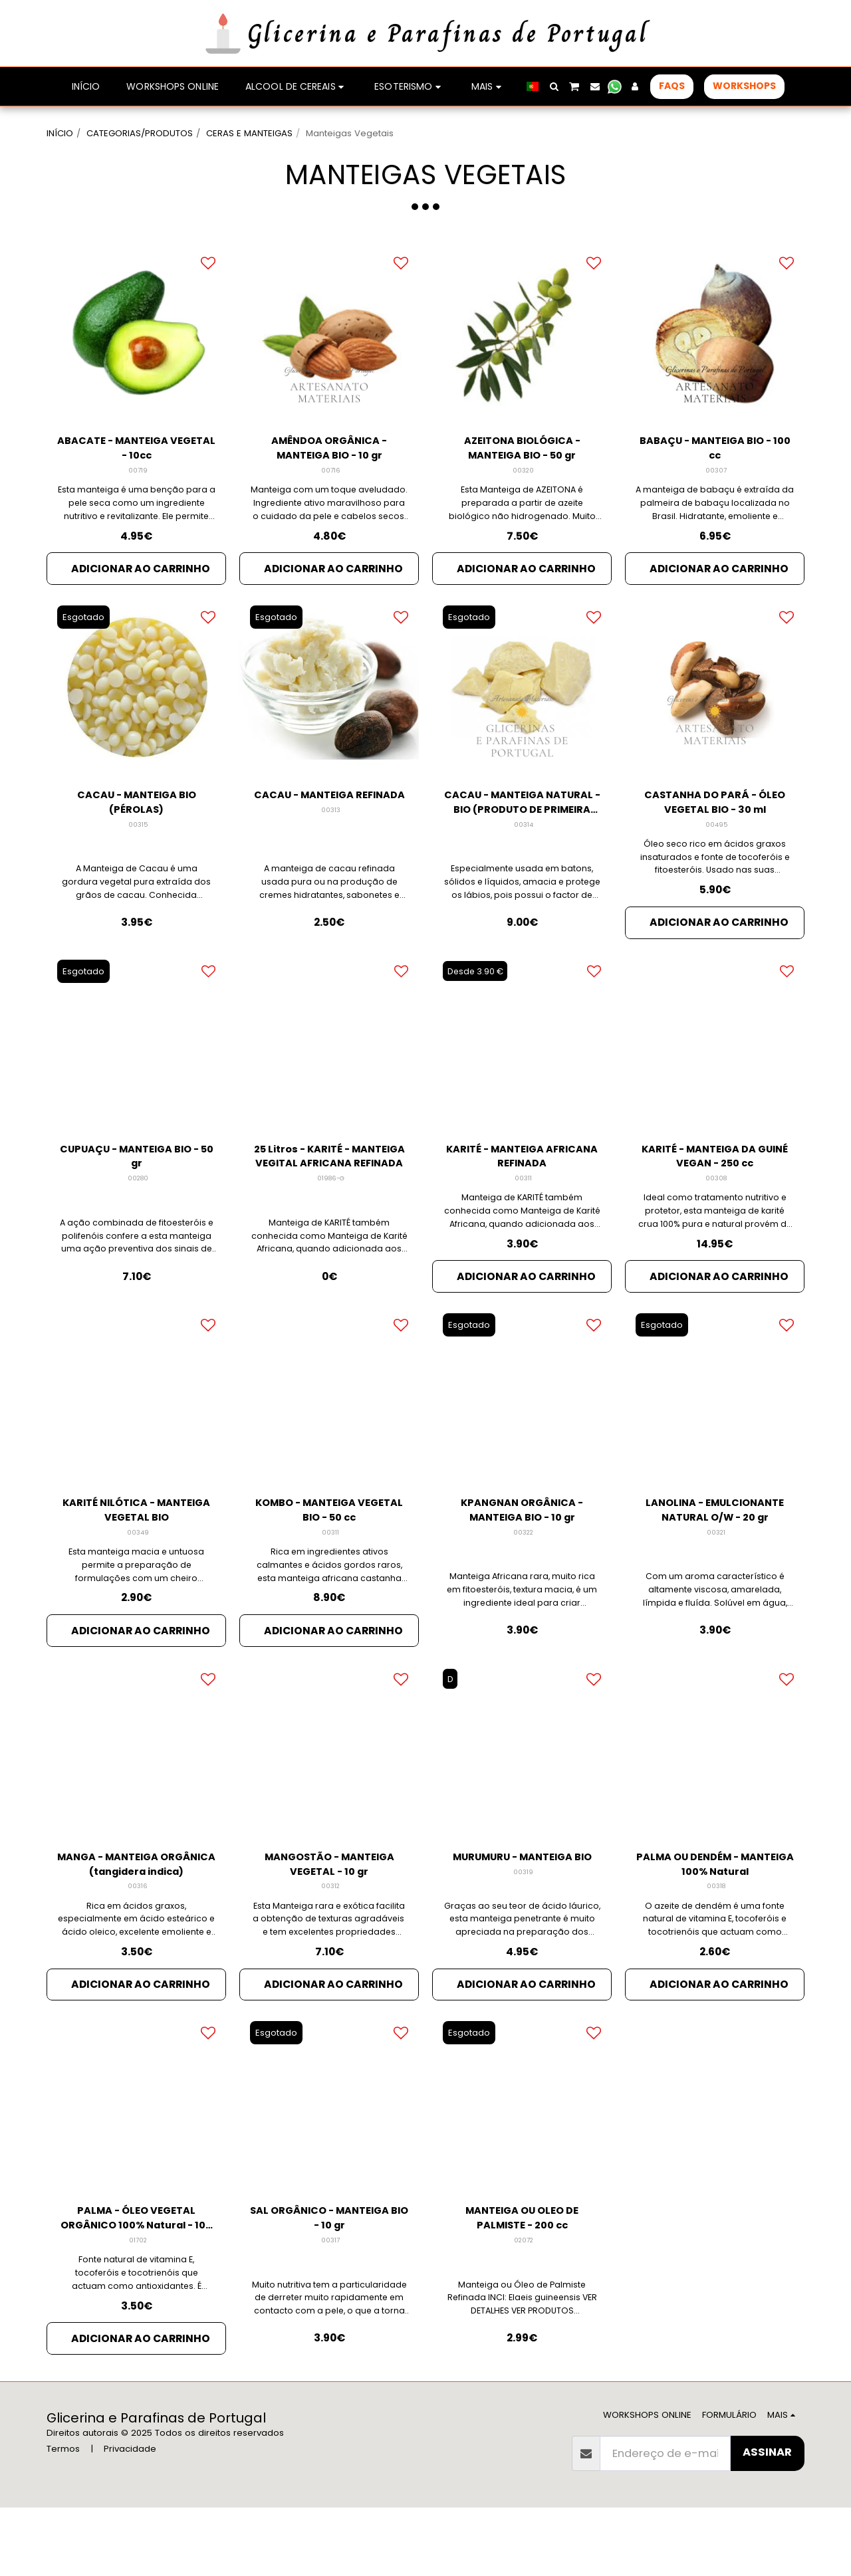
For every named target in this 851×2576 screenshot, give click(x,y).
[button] (554, 86)
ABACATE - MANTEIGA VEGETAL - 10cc (136, 484)
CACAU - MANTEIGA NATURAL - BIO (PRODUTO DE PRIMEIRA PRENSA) (521, 844)
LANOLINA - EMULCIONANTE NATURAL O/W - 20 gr (714, 1563)
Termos (63, 2516)
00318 (716, 1947)
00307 (716, 508)
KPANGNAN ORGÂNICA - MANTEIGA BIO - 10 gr (522, 1563)
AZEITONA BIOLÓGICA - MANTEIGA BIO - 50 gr (521, 484)
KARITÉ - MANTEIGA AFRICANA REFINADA (522, 1204)
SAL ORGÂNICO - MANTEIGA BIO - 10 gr (329, 2282)
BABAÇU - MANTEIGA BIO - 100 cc (715, 484)
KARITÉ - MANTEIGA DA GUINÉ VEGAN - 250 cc (714, 1204)
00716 (330, 508)
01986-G (330, 1228)
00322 (523, 1587)
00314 (523, 868)
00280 (137, 1228)
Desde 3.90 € (478, 1016)
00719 (138, 508)
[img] (136, 368)
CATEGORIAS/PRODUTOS (139, 133)
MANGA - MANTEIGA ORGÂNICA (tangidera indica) (136, 1923)
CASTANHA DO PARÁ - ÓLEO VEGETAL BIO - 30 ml (715, 844)
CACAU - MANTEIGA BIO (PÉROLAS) (136, 844)
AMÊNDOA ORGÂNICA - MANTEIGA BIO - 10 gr (329, 484)
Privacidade (130, 2516)
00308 (716, 1228)
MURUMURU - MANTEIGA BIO (521, 1923)
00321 (716, 1587)
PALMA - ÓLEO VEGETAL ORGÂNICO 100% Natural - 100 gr (136, 2283)
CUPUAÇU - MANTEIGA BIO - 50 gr (136, 1204)
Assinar (767, 2520)
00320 (524, 508)
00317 (330, 2306)
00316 (138, 1947)
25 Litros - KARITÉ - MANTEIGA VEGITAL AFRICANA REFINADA (329, 1204)
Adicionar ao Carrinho (140, 607)
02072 (523, 2306)
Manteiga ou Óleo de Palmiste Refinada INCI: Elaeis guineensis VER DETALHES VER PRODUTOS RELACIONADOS (521, 2369)
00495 (716, 868)
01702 (137, 2306)
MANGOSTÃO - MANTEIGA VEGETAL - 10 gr (329, 1923)
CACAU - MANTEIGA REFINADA (329, 844)
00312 (330, 1947)
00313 (330, 868)
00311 (523, 1228)
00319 (523, 1947)
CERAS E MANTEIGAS (249, 133)
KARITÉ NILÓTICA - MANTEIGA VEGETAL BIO (136, 1563)
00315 (138, 868)
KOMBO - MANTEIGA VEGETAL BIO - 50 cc (329, 1563)
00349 (138, 1587)
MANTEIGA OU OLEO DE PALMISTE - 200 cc (522, 2282)
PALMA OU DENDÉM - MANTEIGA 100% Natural (715, 1923)
